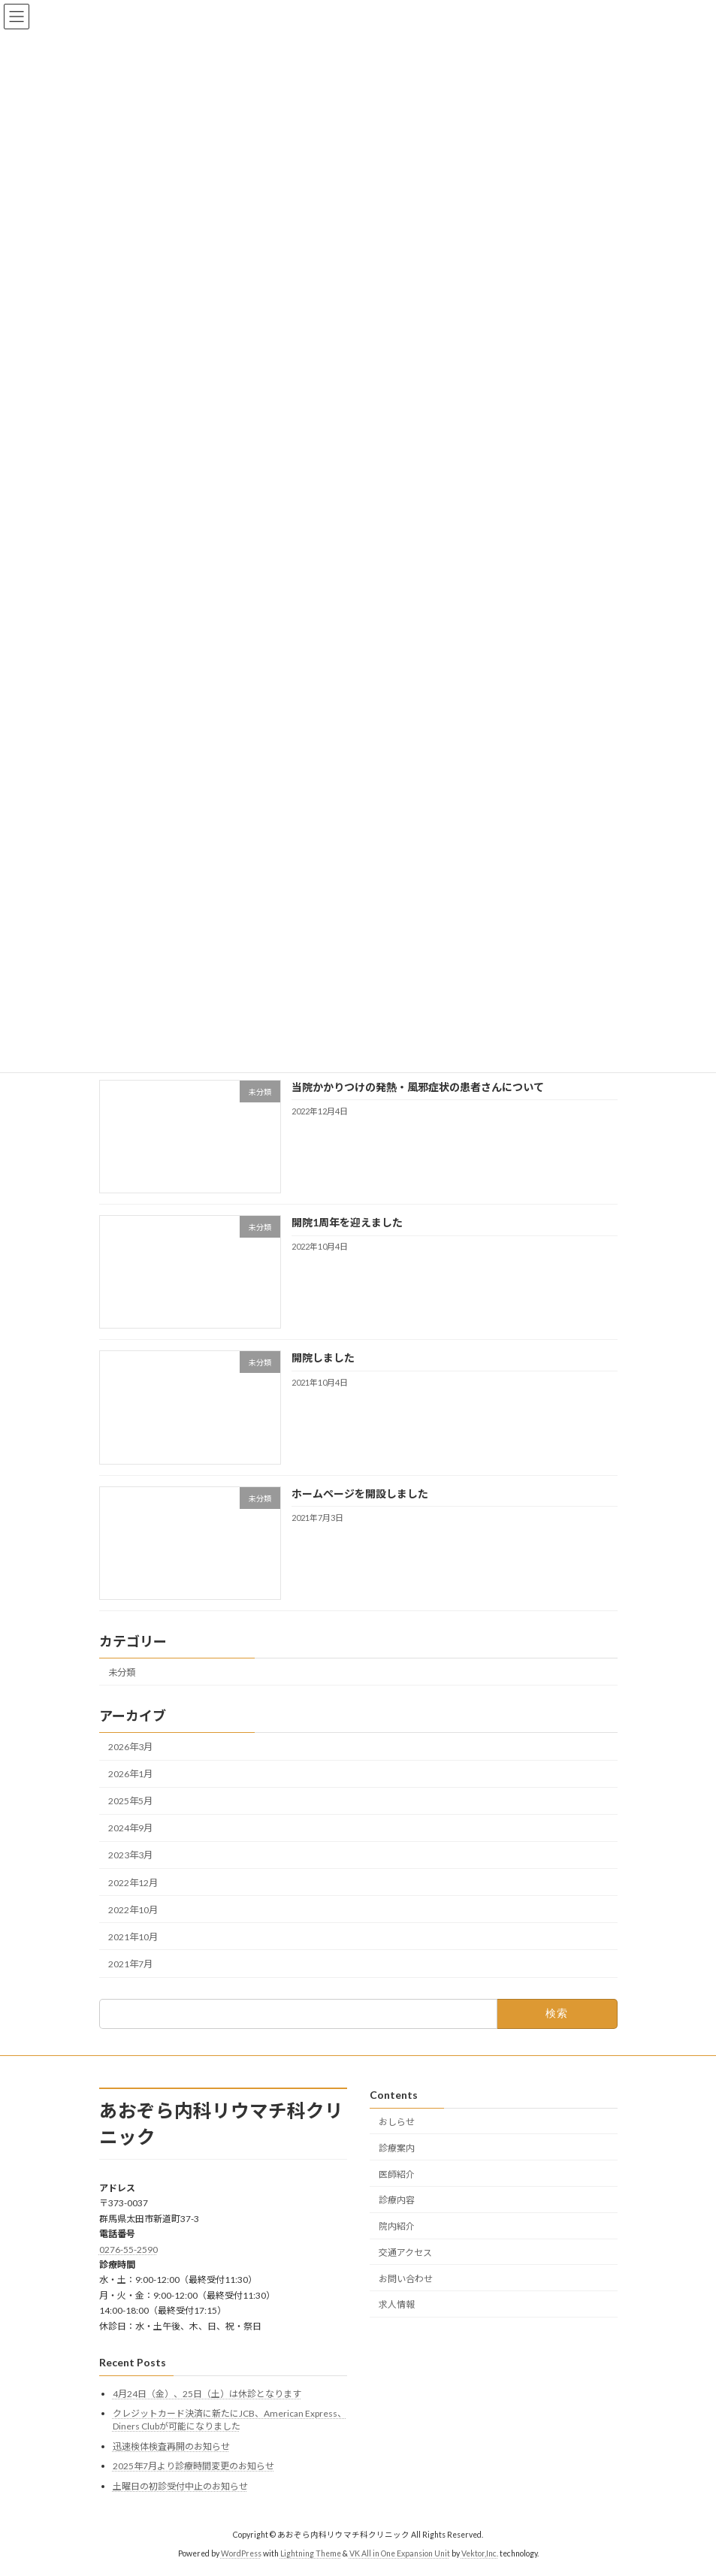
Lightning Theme (310, 2552)
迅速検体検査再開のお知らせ (171, 2445)
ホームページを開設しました (359, 1492)
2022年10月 (133, 1909)
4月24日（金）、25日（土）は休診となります (207, 2393)
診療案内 (397, 2147)
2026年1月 (130, 1773)
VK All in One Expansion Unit (399, 2552)
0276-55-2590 (128, 2248)
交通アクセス (405, 2252)
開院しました (322, 1357)
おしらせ (397, 2121)
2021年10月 (133, 1937)
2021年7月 (130, 1964)
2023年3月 (130, 1855)
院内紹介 (397, 2226)
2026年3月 (130, 1746)
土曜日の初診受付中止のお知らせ (180, 2486)
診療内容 (397, 2200)
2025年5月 (130, 1801)
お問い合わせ (406, 2278)
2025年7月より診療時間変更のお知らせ (193, 2466)
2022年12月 (133, 1882)
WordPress (241, 2552)
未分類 (121, 1671)
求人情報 (397, 2304)
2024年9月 (130, 1828)
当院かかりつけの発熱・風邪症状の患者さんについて (417, 1087)
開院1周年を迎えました (346, 1222)
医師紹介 (397, 2173)
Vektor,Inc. (479, 2552)
